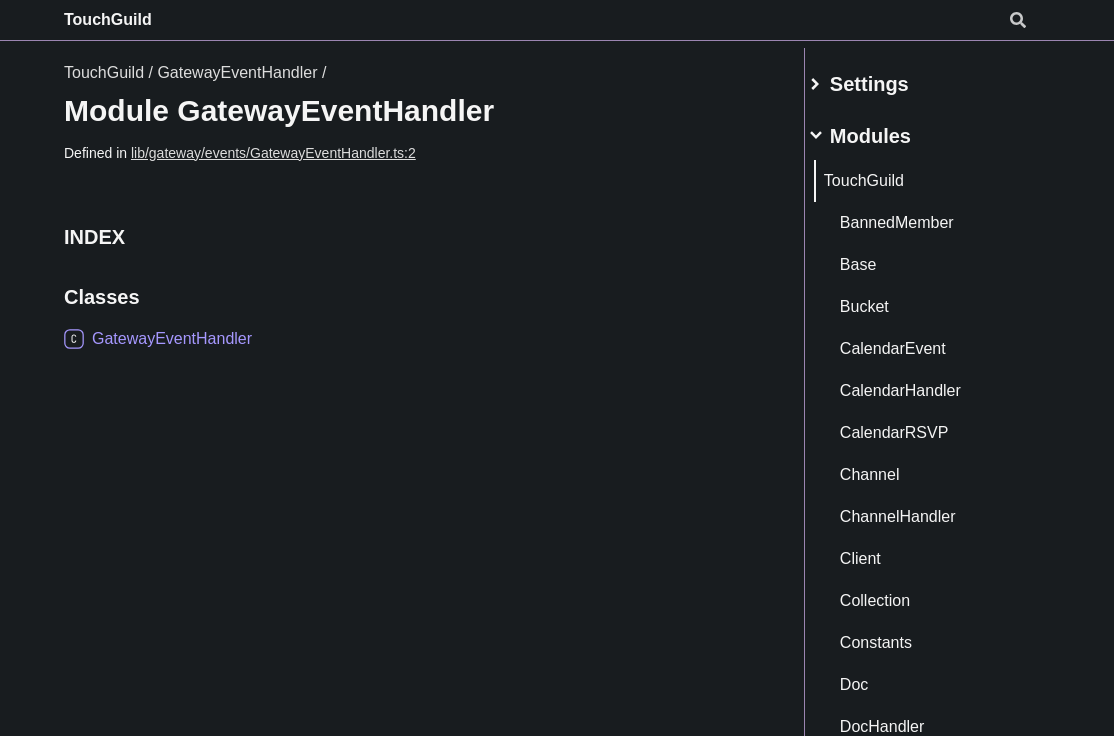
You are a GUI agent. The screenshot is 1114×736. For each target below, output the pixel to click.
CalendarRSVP (917, 424)
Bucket (887, 298)
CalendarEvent (916, 340)
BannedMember (920, 214)
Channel (893, 466)
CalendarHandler (923, 382)
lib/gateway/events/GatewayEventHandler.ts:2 (273, 153)
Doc (877, 676)
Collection (898, 592)
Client (883, 550)
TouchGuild (108, 19)
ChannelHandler (921, 508)
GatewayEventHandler (237, 72)
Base (881, 256)
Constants (899, 634)
